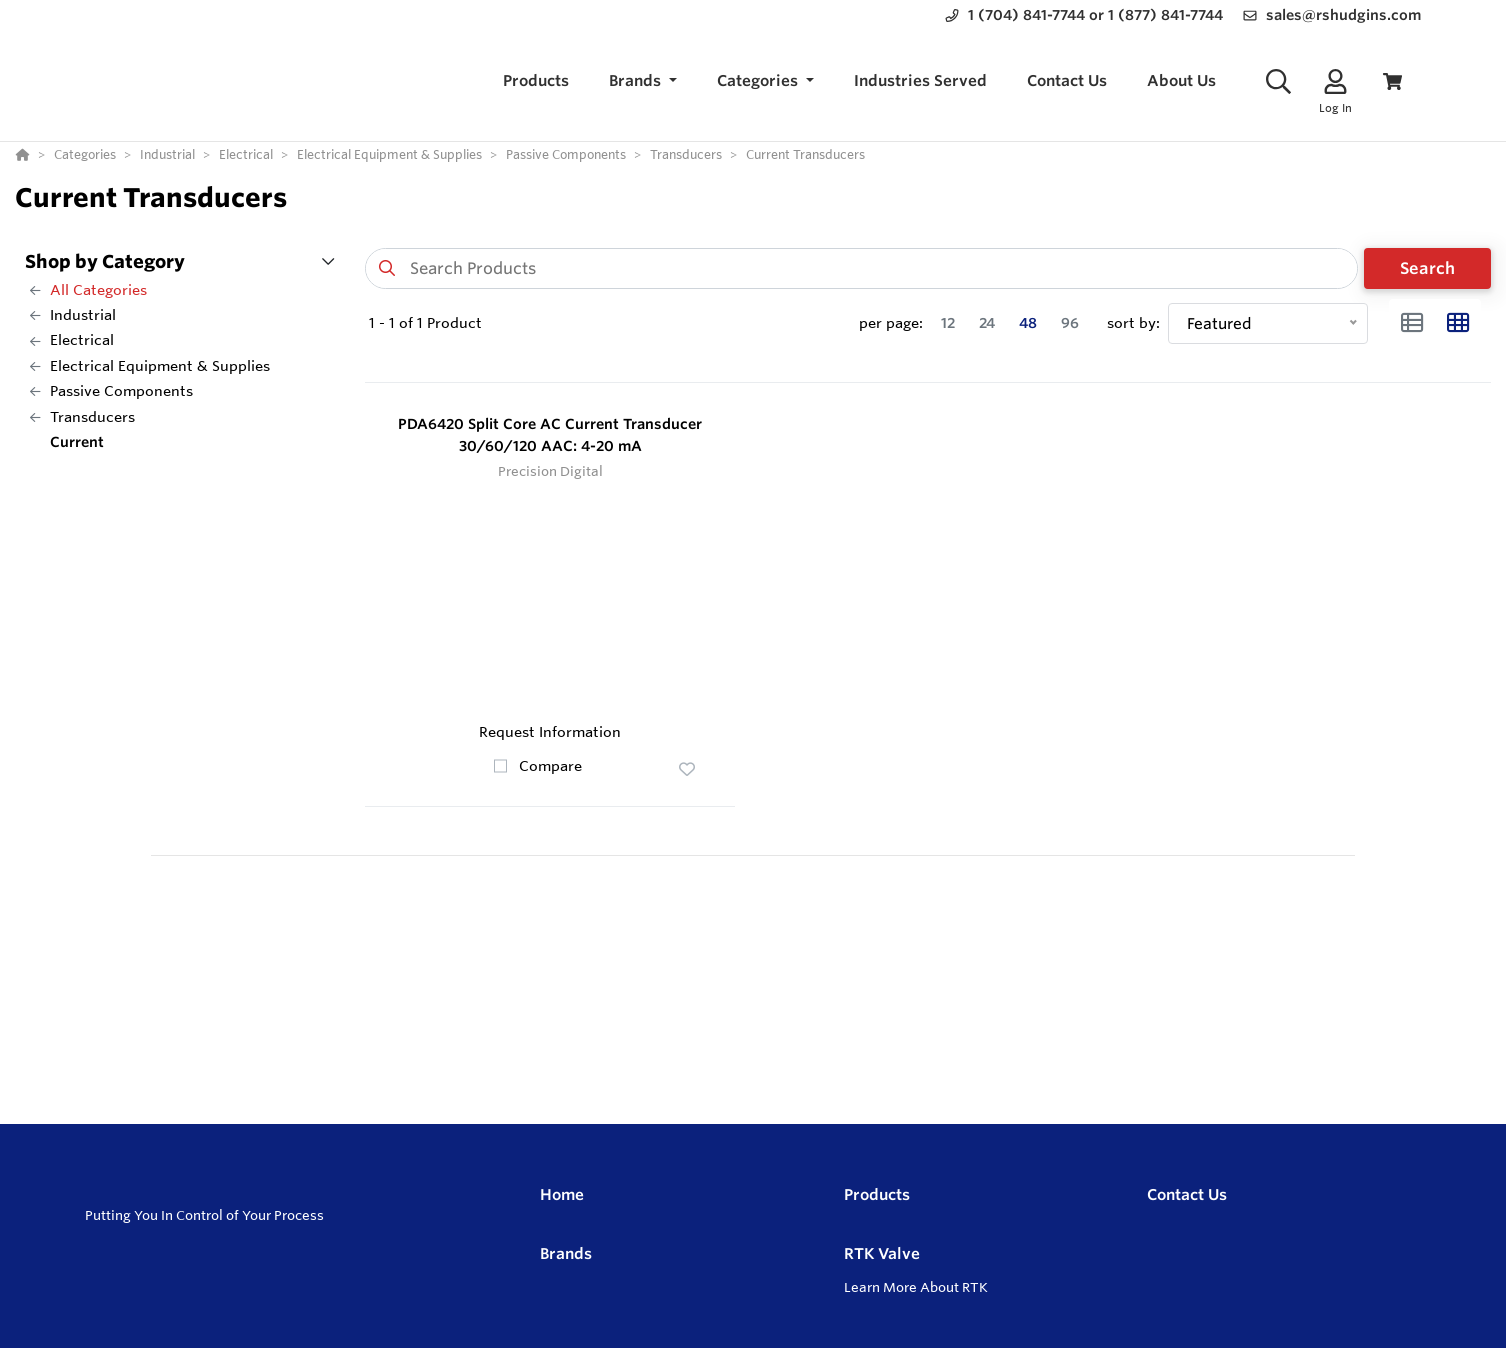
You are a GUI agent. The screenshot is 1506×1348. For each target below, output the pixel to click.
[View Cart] (1392, 81)
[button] (643, 81)
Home (562, 1194)
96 (1070, 323)
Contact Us (1187, 1194)
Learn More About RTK (916, 1287)
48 (1028, 323)
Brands (566, 1253)
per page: (891, 323)
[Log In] (1335, 81)
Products (877, 1194)
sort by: (1133, 323)
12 (948, 323)
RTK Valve (882, 1253)
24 (987, 323)
